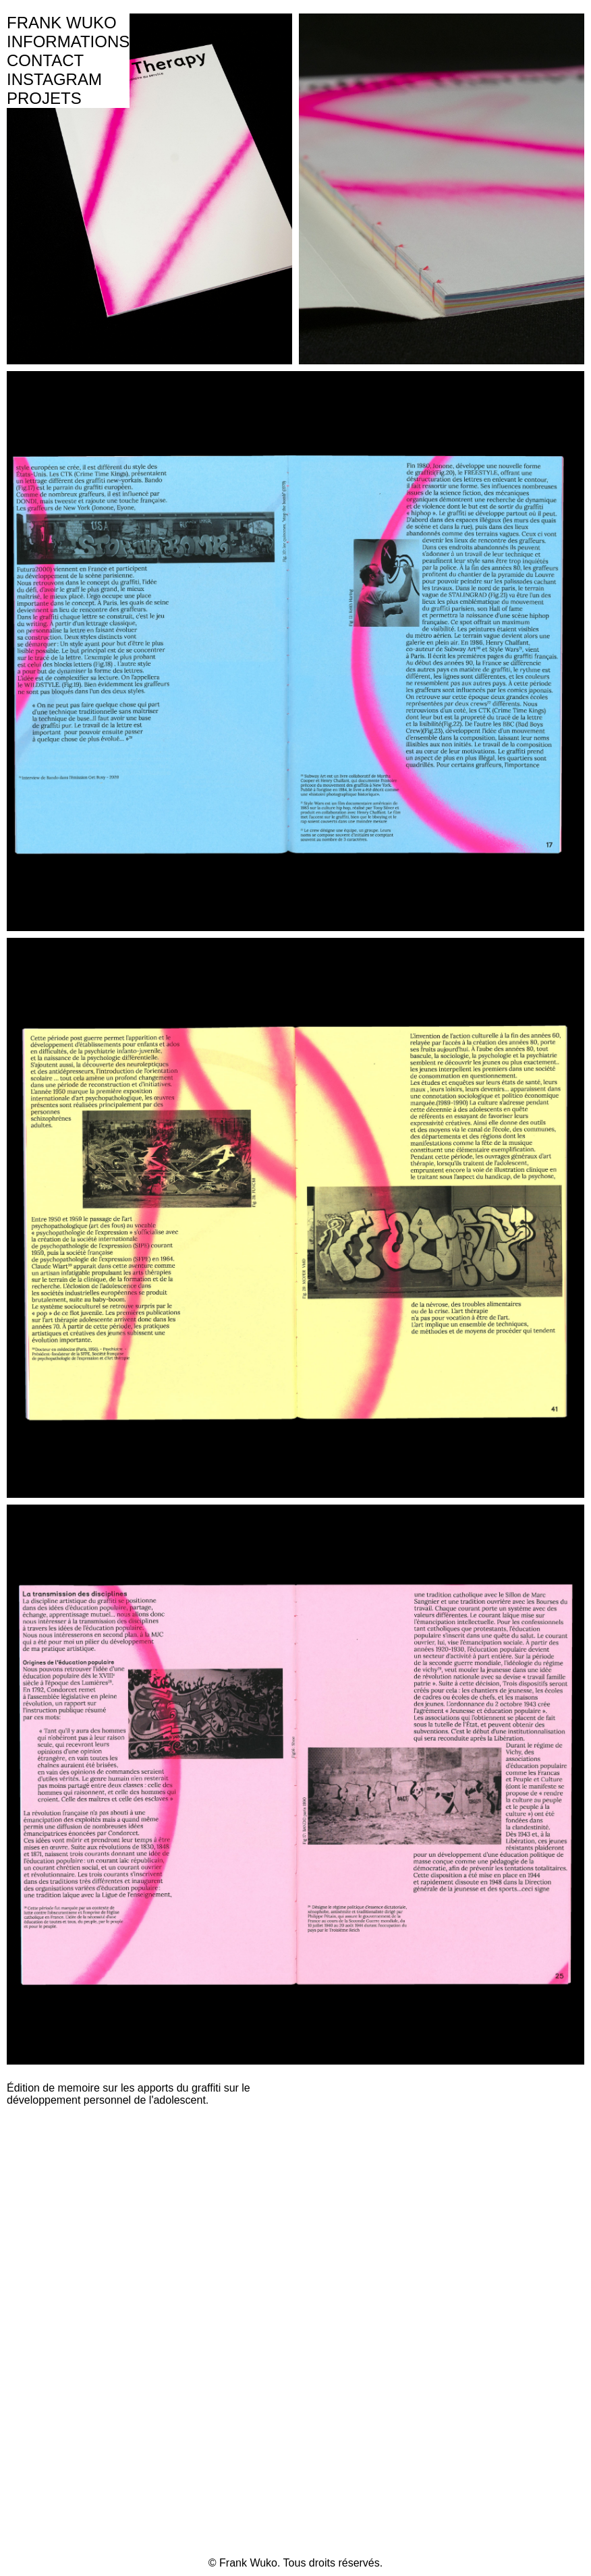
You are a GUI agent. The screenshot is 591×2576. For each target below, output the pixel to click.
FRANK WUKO (62, 22)
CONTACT (45, 60)
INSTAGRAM (54, 79)
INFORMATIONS (68, 41)
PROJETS (44, 98)
